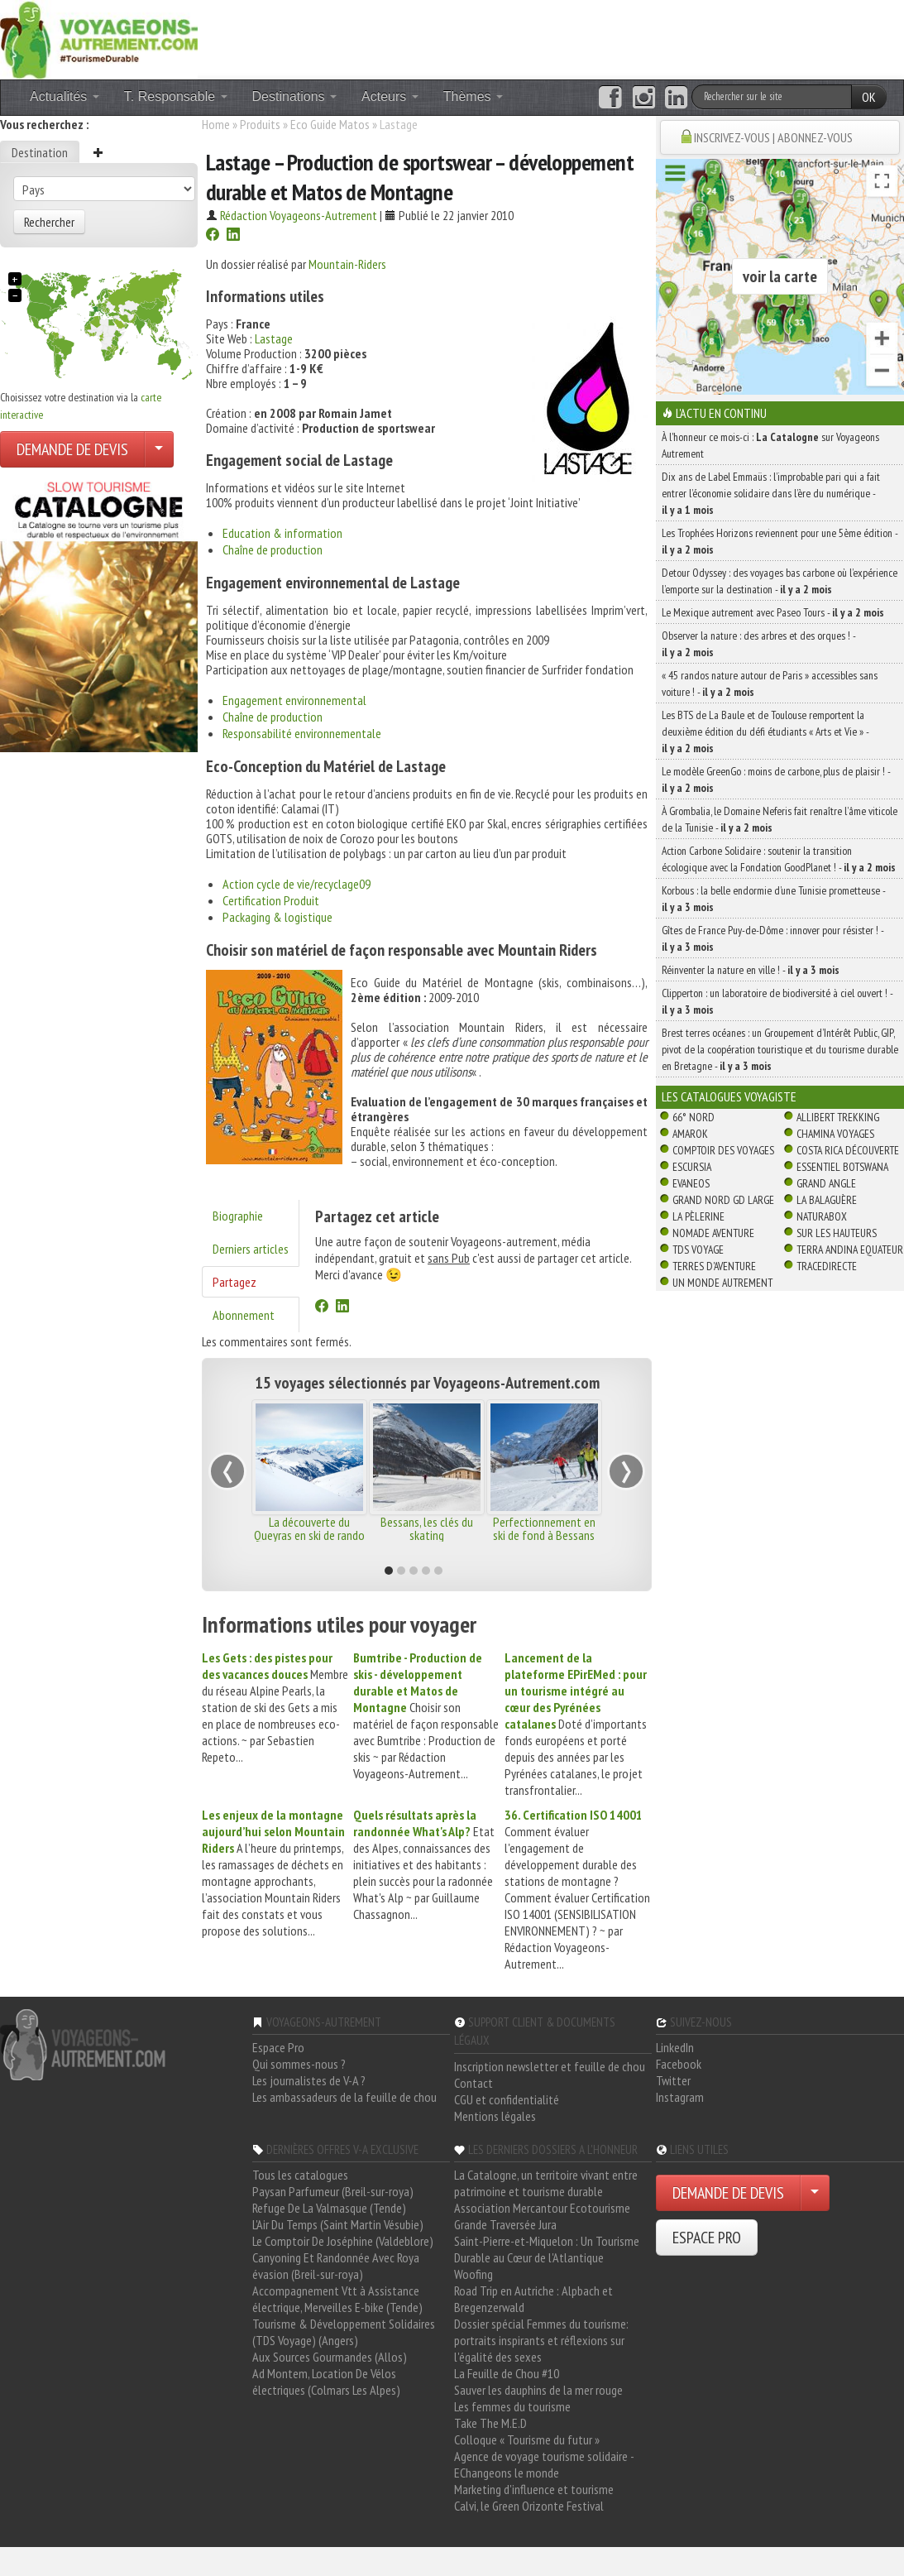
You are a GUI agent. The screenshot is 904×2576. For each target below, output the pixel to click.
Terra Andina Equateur (849, 1249)
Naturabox (821, 1216)
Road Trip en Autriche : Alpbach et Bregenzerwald (533, 2298)
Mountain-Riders (347, 264)
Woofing (473, 2274)
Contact (473, 2083)
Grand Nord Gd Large (723, 1199)
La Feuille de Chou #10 (506, 2373)
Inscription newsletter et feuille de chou (549, 2066)
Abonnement (244, 1315)
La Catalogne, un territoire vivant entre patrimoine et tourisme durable (546, 2182)
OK (869, 97)
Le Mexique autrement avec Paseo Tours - (773, 612)
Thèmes (473, 96)
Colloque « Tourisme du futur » (527, 2439)
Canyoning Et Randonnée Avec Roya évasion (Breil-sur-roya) (335, 2265)
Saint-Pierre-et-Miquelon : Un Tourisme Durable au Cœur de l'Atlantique (546, 2249)
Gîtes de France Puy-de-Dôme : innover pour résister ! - (772, 938)
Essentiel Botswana (842, 1166)
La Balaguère (826, 1199)
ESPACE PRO (706, 2237)
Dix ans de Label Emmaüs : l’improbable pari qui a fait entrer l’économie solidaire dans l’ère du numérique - (771, 493)
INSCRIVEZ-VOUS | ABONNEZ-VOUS (773, 137)
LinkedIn (675, 2047)
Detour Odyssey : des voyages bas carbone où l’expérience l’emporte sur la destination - (779, 581)
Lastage (274, 338)
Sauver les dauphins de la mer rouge (538, 2390)
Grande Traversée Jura (505, 2224)
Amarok (690, 1133)
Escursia (691, 1166)
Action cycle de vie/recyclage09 (296, 883)
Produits (260, 124)
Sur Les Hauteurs (836, 1233)
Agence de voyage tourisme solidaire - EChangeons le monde (544, 2464)
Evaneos (691, 1183)
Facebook (678, 2064)
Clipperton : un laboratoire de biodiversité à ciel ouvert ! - (777, 1001)
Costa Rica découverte (847, 1150)
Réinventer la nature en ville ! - (750, 969)
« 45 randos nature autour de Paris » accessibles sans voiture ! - (770, 683)
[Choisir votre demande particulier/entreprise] (159, 449)
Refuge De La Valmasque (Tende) (329, 2207)
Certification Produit (270, 900)
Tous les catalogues (300, 2174)
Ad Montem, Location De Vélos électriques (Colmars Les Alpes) (326, 2381)
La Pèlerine (698, 1216)
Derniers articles (251, 1248)
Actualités (64, 96)
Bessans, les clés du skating (426, 1528)
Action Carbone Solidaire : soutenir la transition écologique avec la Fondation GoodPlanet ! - (779, 859)
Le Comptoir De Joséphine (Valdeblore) (342, 2241)
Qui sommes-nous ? (299, 2064)
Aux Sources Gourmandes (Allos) (329, 2356)
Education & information (282, 533)
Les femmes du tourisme (512, 2406)
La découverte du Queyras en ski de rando (309, 1528)
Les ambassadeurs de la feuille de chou (344, 2097)
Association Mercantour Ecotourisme (542, 2207)
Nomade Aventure (713, 1233)
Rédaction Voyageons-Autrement (298, 215)
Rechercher (49, 221)
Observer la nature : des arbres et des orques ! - (758, 644)
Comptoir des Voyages (723, 1150)
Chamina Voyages (835, 1133)
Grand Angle (826, 1183)
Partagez (234, 1282)
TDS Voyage (698, 1249)
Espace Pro (278, 2047)
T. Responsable (175, 96)
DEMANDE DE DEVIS (72, 449)
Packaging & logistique (277, 917)
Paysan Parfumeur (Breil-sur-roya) (333, 2191)
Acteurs (390, 96)
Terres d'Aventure (714, 1266)
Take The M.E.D (490, 2423)
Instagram (680, 2097)
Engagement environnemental (294, 700)
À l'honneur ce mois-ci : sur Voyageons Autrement (770, 445)
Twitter (673, 2080)
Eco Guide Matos (330, 124)
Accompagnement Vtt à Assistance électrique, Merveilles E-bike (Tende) (337, 2298)
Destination (40, 152)
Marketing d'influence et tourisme (534, 2489)
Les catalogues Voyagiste (729, 1096)
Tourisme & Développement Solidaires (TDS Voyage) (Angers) (343, 2331)
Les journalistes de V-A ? (309, 2080)
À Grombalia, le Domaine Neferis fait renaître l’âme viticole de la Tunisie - (779, 819)
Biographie (238, 1215)
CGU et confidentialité (506, 2099)
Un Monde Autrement (722, 1282)
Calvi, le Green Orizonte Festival (529, 2505)
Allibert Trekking (837, 1117)
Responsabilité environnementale (301, 733)
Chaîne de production (272, 549)
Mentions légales (495, 2116)
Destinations (294, 96)
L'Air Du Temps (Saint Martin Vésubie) (337, 2224)
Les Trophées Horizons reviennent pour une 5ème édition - (779, 541)
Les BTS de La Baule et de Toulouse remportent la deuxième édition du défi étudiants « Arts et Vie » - (765, 732)
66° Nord (693, 1117)
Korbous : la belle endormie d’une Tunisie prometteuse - (773, 898)
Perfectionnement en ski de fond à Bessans (544, 1528)
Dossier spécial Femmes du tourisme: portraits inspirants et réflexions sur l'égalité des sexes (541, 2340)
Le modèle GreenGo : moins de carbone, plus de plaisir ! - (776, 779)
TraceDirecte (826, 1266)
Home (216, 124)
